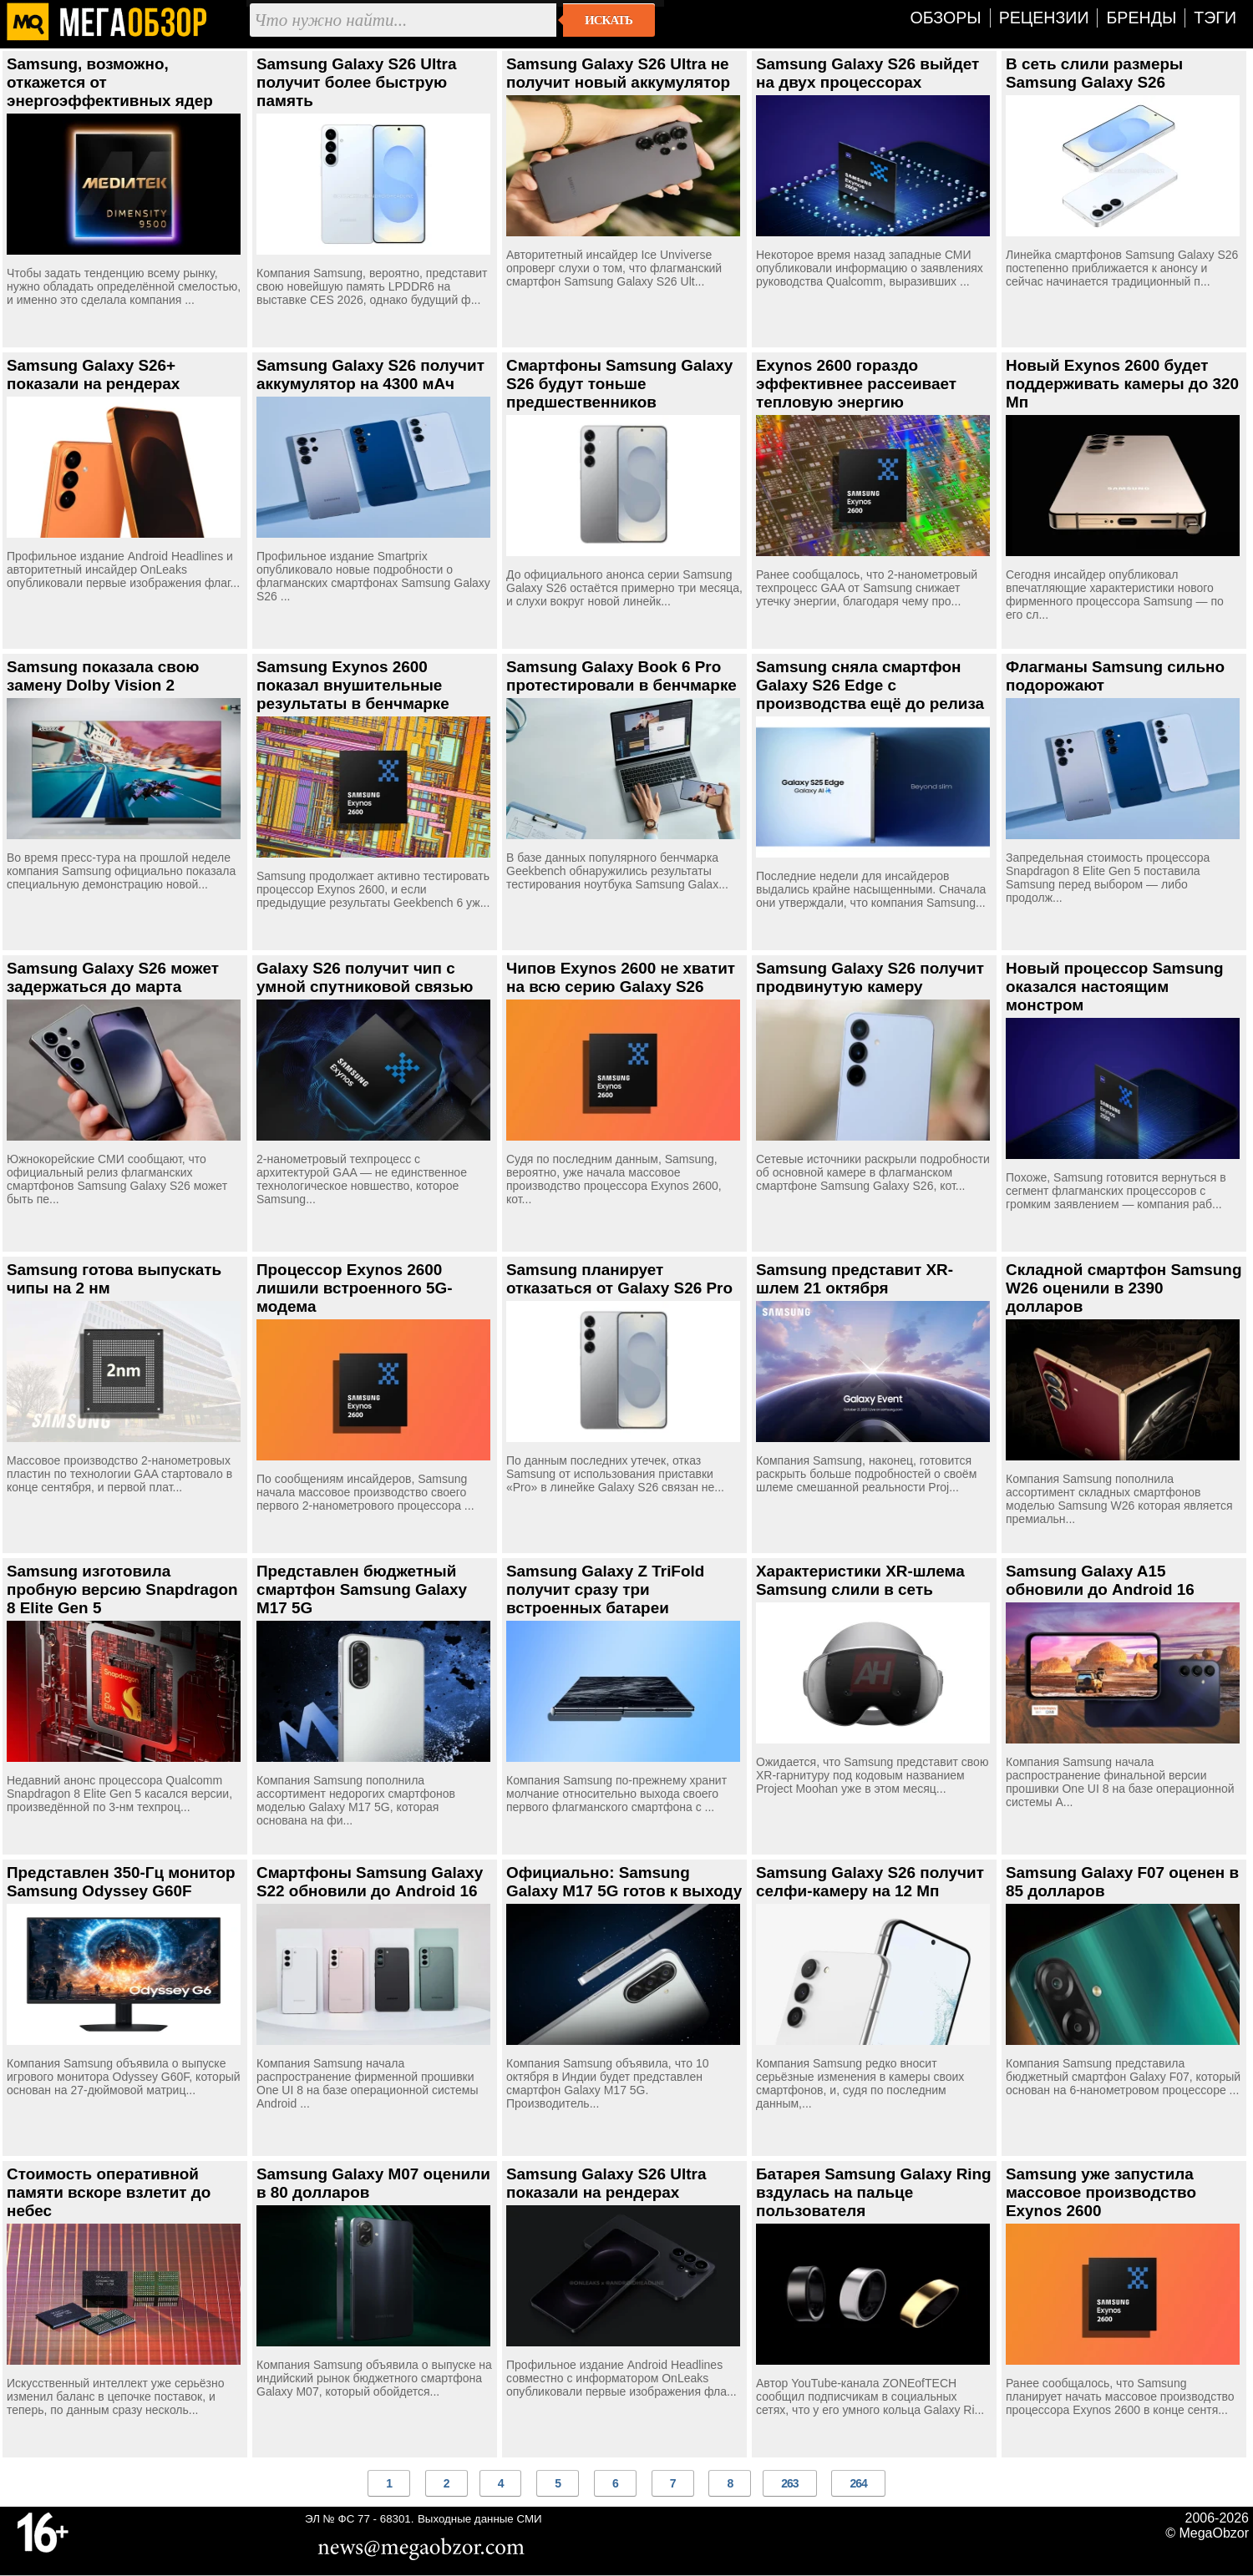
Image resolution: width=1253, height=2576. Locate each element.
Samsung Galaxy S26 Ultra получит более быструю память (356, 82)
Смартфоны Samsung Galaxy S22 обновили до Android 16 (369, 1882)
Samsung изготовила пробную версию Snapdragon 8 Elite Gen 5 (122, 1589)
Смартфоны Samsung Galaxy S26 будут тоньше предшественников (619, 384)
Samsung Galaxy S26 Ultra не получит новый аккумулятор (618, 73)
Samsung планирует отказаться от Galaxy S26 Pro (619, 1279)
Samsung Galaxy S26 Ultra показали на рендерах (606, 2183)
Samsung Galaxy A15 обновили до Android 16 (1100, 1580)
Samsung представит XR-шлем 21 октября (854, 1279)
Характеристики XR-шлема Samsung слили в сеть (860, 1580)
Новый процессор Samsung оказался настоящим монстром (1115, 986)
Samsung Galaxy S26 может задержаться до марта (113, 977)
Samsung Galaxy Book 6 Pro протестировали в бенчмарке (621, 676)
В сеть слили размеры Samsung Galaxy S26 (1094, 73)
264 (858, 2483)
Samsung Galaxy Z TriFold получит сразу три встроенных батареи (605, 1589)
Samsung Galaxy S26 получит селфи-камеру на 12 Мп (870, 1882)
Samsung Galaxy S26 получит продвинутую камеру (870, 977)
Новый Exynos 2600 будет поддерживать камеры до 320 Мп (1122, 384)
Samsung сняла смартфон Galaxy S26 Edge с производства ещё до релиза (870, 685)
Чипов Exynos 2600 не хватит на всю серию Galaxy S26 (620, 977)
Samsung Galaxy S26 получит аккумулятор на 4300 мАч (370, 374)
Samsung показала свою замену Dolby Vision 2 (103, 676)
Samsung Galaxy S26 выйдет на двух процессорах (867, 73)
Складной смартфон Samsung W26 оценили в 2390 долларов (1123, 1288)
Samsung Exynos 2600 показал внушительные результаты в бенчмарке (352, 685)
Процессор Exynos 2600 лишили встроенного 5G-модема (354, 1288)
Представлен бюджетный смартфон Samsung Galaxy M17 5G (361, 1589)
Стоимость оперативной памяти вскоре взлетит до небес (109, 2192)
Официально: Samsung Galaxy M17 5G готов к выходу (624, 1882)
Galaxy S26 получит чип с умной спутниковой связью (365, 977)
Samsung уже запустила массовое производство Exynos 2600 (1101, 2192)
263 (789, 2483)
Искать (608, 20)
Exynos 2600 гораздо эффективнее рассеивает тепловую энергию (856, 384)
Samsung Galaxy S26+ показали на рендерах (93, 374)
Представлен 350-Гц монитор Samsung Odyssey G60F (121, 1882)
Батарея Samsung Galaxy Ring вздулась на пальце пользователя (874, 2192)
